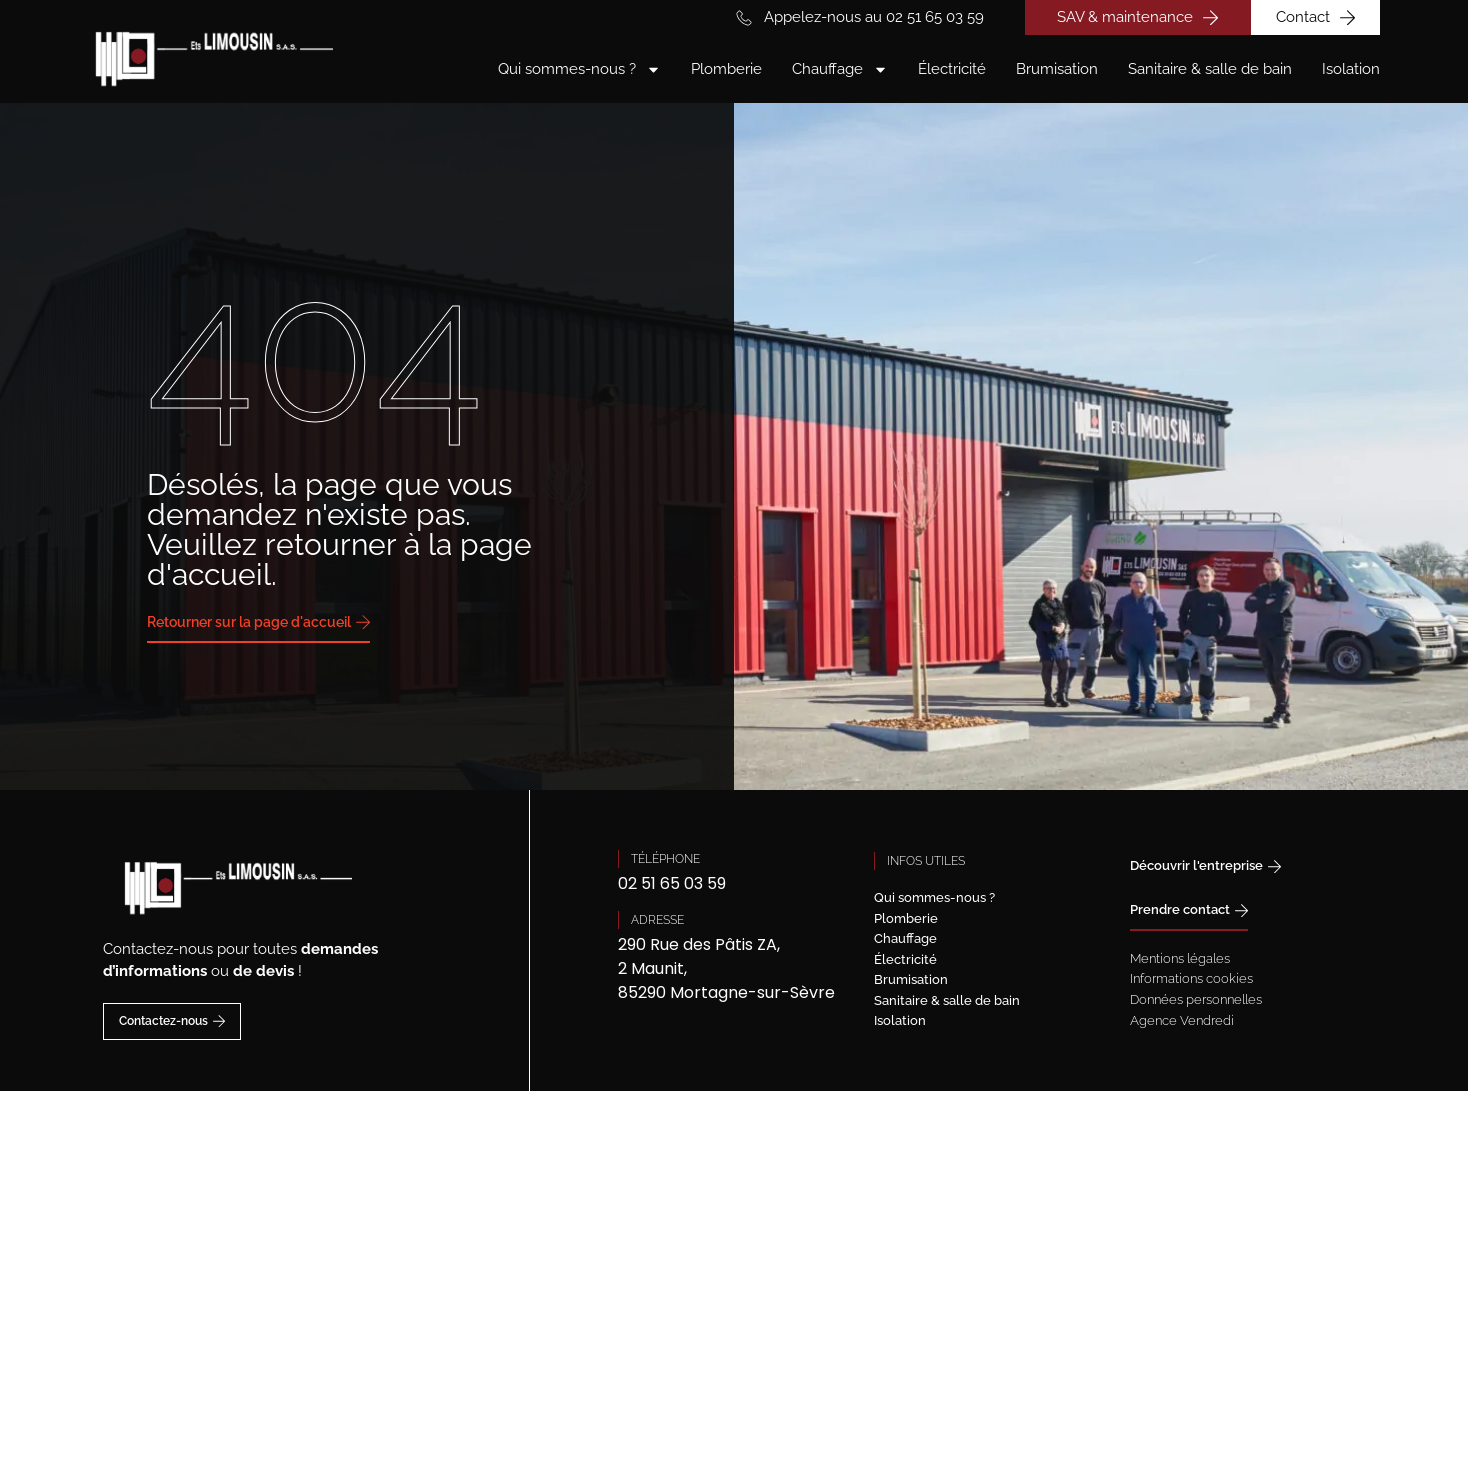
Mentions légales (1180, 958)
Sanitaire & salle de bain (1210, 69)
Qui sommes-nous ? (579, 69)
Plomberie (726, 69)
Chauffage (840, 69)
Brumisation (1057, 69)
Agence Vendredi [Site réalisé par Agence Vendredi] (1182, 1020)
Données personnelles (1196, 999)
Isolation (1351, 69)
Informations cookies (1191, 978)
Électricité (952, 69)
